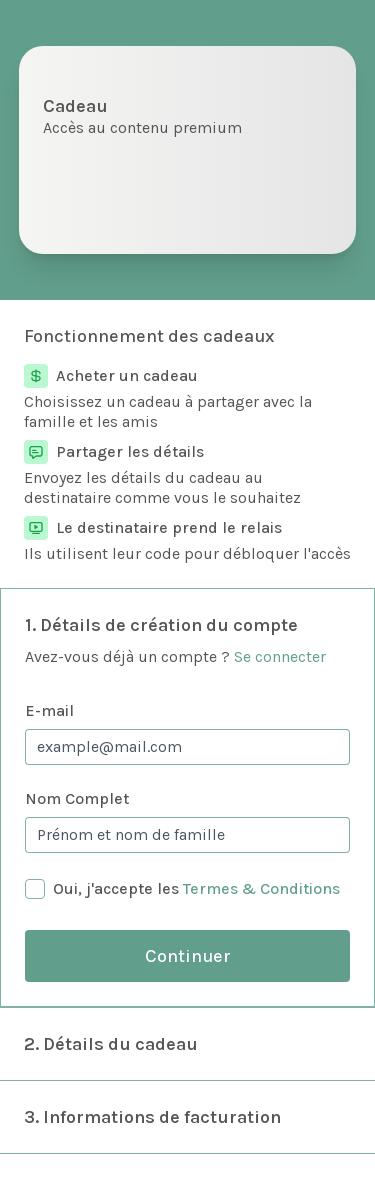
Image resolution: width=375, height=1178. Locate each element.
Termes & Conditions (261, 888)
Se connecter (280, 656)
